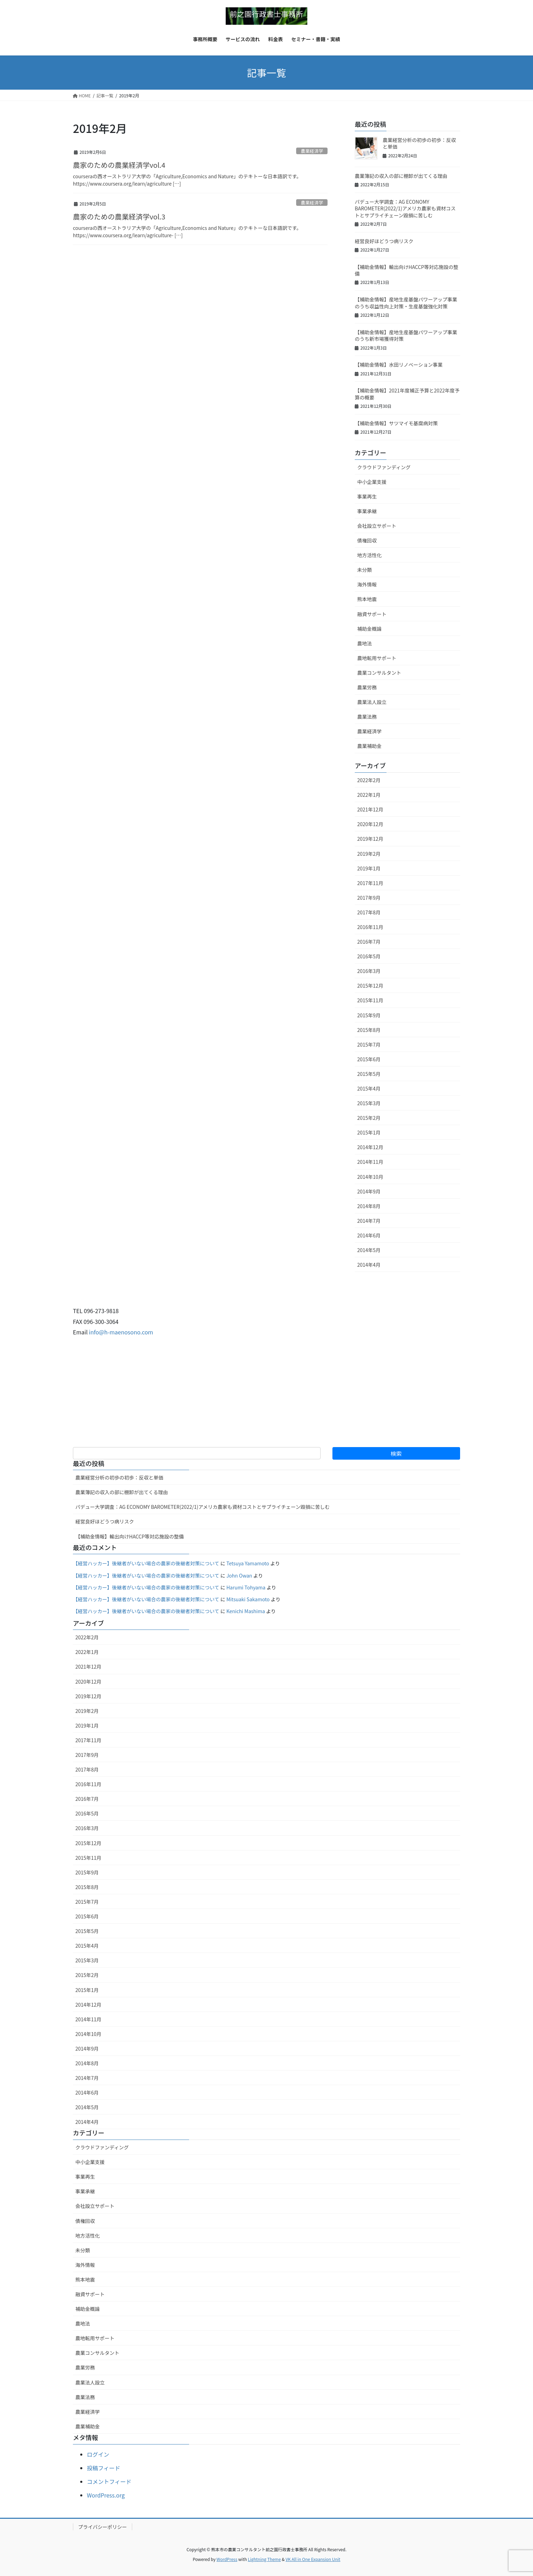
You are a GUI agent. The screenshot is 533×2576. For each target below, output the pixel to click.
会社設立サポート (376, 525)
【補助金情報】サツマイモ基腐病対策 (396, 423)
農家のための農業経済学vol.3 (119, 216)
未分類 (364, 569)
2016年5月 (369, 956)
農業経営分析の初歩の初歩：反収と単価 (419, 143)
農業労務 (367, 687)
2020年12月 (370, 824)
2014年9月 (369, 1191)
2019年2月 (369, 853)
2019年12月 (370, 838)
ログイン (98, 2454)
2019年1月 (369, 868)
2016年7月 (369, 941)
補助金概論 (369, 628)
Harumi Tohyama (245, 1587)
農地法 (364, 643)
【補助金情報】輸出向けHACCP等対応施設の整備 (406, 270)
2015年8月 (369, 1029)
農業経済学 (312, 151)
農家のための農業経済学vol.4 (119, 165)
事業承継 (367, 511)
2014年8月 (369, 1206)
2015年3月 (369, 1103)
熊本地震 (367, 599)
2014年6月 (369, 1235)
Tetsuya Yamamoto (247, 1563)
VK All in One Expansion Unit (313, 2559)
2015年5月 (369, 1073)
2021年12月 (370, 809)
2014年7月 (369, 1220)
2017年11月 (370, 882)
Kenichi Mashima (245, 1611)
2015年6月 (369, 1059)
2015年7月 (369, 1044)
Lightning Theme (264, 2559)
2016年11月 (370, 926)
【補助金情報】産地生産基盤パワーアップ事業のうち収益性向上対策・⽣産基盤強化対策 (406, 303)
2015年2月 (369, 1117)
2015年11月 (370, 1000)
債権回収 (367, 540)
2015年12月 (370, 985)
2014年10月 (370, 1176)
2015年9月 (369, 1015)
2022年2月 (369, 780)
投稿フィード (103, 2468)
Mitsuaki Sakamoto (248, 1599)
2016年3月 (369, 970)
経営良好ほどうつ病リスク (384, 241)
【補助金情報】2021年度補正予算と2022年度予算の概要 (407, 394)
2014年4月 (369, 1264)
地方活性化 (369, 555)
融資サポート (371, 614)
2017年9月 (369, 897)
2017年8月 (369, 912)
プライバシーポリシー (102, 2526)
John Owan (239, 1575)
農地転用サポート (376, 657)
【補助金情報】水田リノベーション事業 (399, 364)
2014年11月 (370, 1161)
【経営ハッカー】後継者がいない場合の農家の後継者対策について (146, 1563)
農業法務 (367, 716)
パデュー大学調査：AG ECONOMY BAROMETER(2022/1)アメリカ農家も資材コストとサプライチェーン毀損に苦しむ (405, 208)
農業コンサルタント (379, 672)
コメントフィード (109, 2481)
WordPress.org (106, 2495)
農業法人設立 (371, 701)
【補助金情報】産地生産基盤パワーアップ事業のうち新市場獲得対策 (406, 336)
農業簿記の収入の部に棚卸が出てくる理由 (401, 175)
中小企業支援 (371, 481)
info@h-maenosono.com (121, 1332)
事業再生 (367, 496)
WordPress (227, 2559)
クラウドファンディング (384, 467)
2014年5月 (369, 1249)
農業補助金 (369, 745)
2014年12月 (370, 1147)
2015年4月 (369, 1088)
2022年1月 (369, 794)
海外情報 (367, 584)
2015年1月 (369, 1132)
